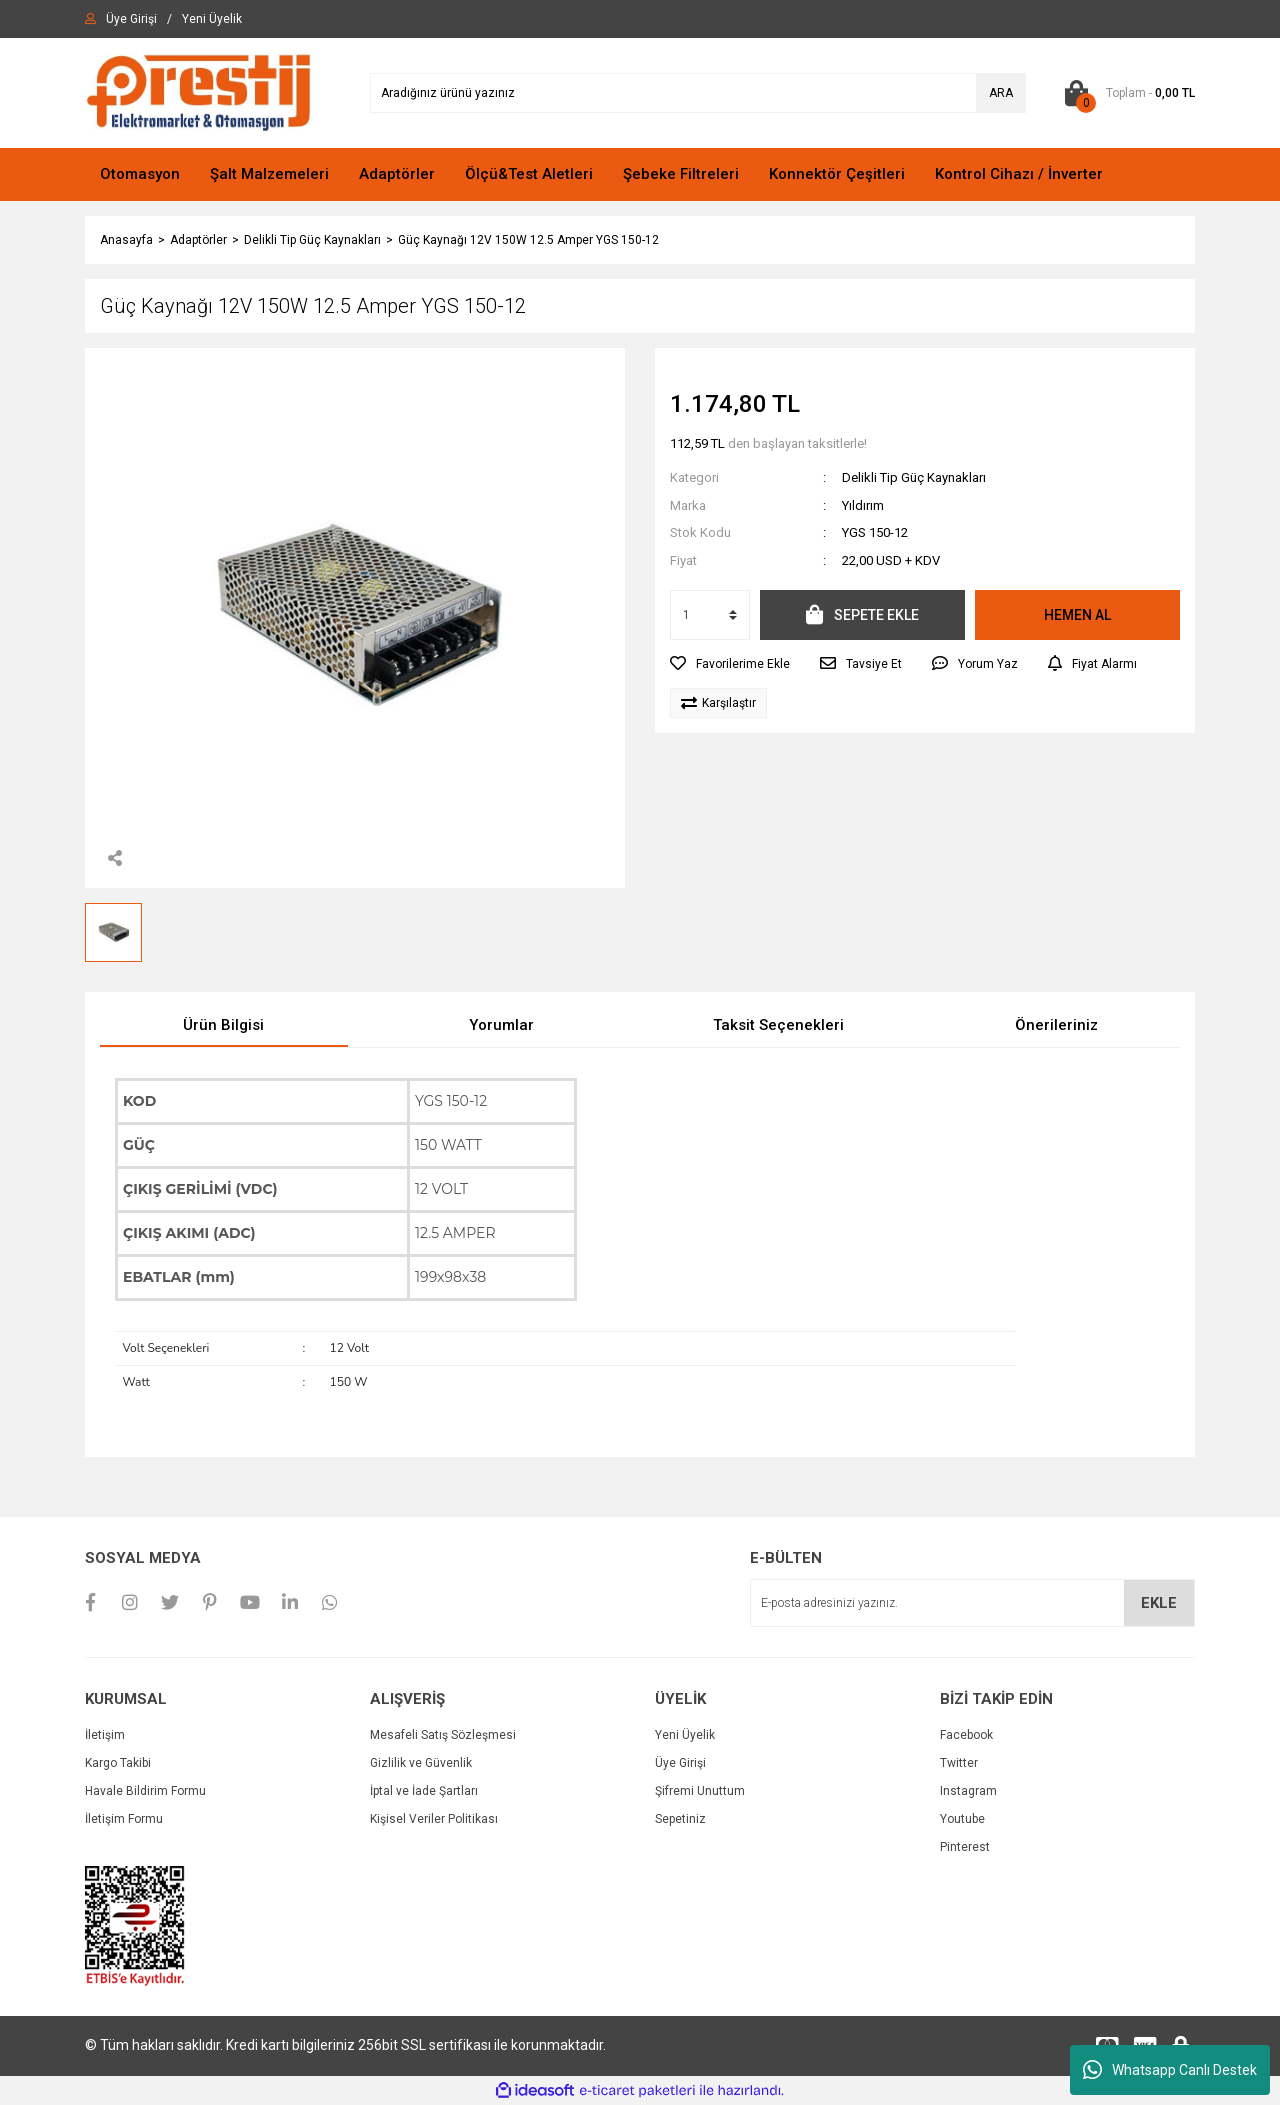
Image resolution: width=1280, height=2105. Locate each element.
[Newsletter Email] (972, 1603)
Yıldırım (863, 505)
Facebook (966, 1735)
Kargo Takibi (118, 1763)
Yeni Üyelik (685, 1735)
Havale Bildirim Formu (145, 1791)
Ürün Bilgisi (223, 1025)
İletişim (105, 1735)
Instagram (968, 1791)
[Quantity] (710, 615)
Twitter (959, 1763)
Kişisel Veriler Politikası (434, 1819)
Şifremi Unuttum (700, 1791)
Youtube (962, 1819)
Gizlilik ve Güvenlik (421, 1763)
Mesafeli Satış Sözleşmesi (443, 1735)
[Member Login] (131, 19)
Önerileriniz (1056, 1025)
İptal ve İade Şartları (424, 1791)
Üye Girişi (680, 1763)
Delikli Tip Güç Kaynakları (914, 477)
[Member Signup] (212, 19)
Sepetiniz (680, 1819)
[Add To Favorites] (730, 664)
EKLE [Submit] (1159, 1603)
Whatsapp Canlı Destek (1170, 2070)
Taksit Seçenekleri (778, 1025)
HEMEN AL (1077, 615)
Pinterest (965, 1847)
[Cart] (1125, 93)
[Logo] (198, 92)
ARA (1001, 93)
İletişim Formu (124, 1819)
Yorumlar (501, 1025)
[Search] (698, 93)
